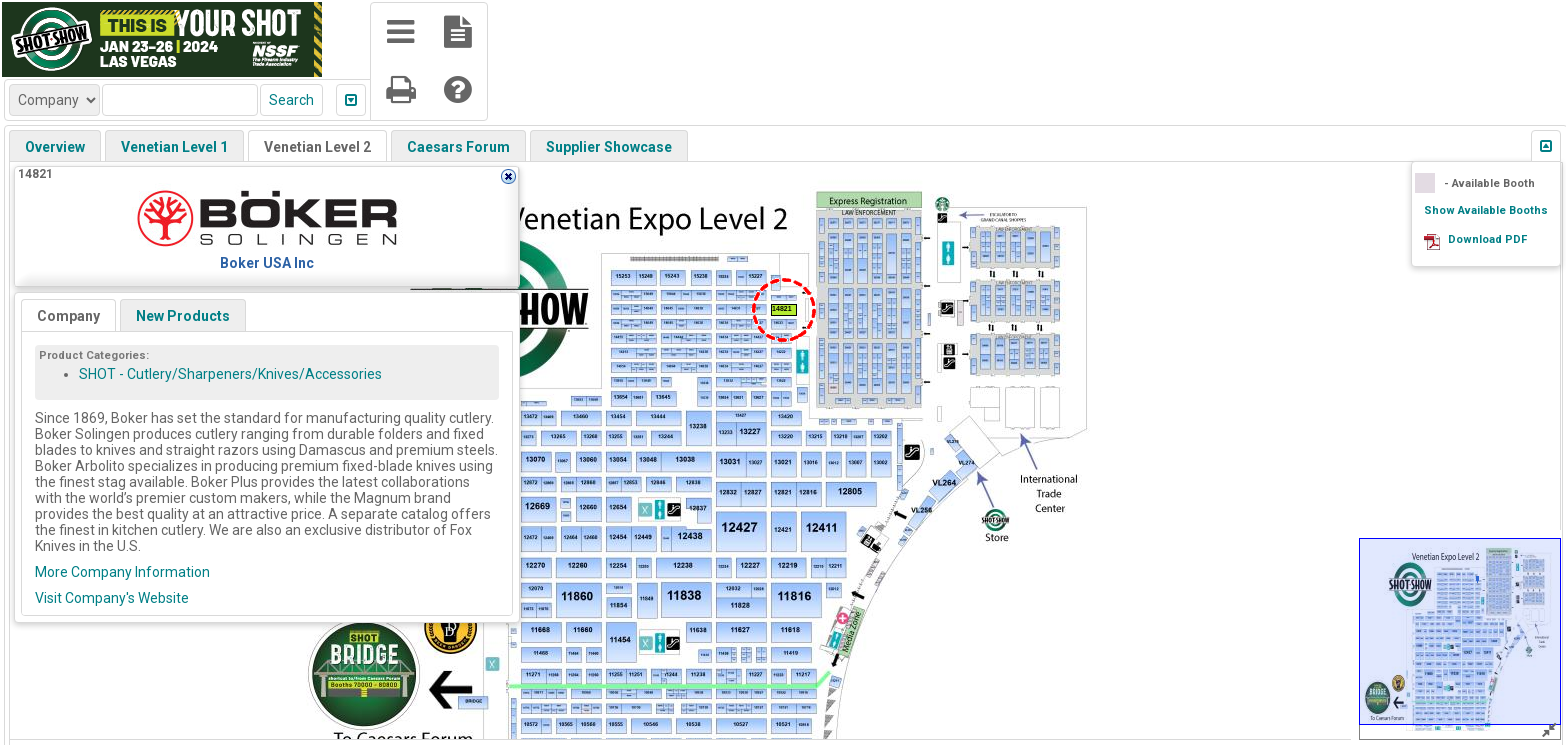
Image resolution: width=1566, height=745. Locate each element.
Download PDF (1487, 239)
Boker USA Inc (267, 263)
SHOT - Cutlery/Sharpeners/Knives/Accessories (230, 374)
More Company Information (122, 572)
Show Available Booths (1486, 210)
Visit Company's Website (112, 598)
